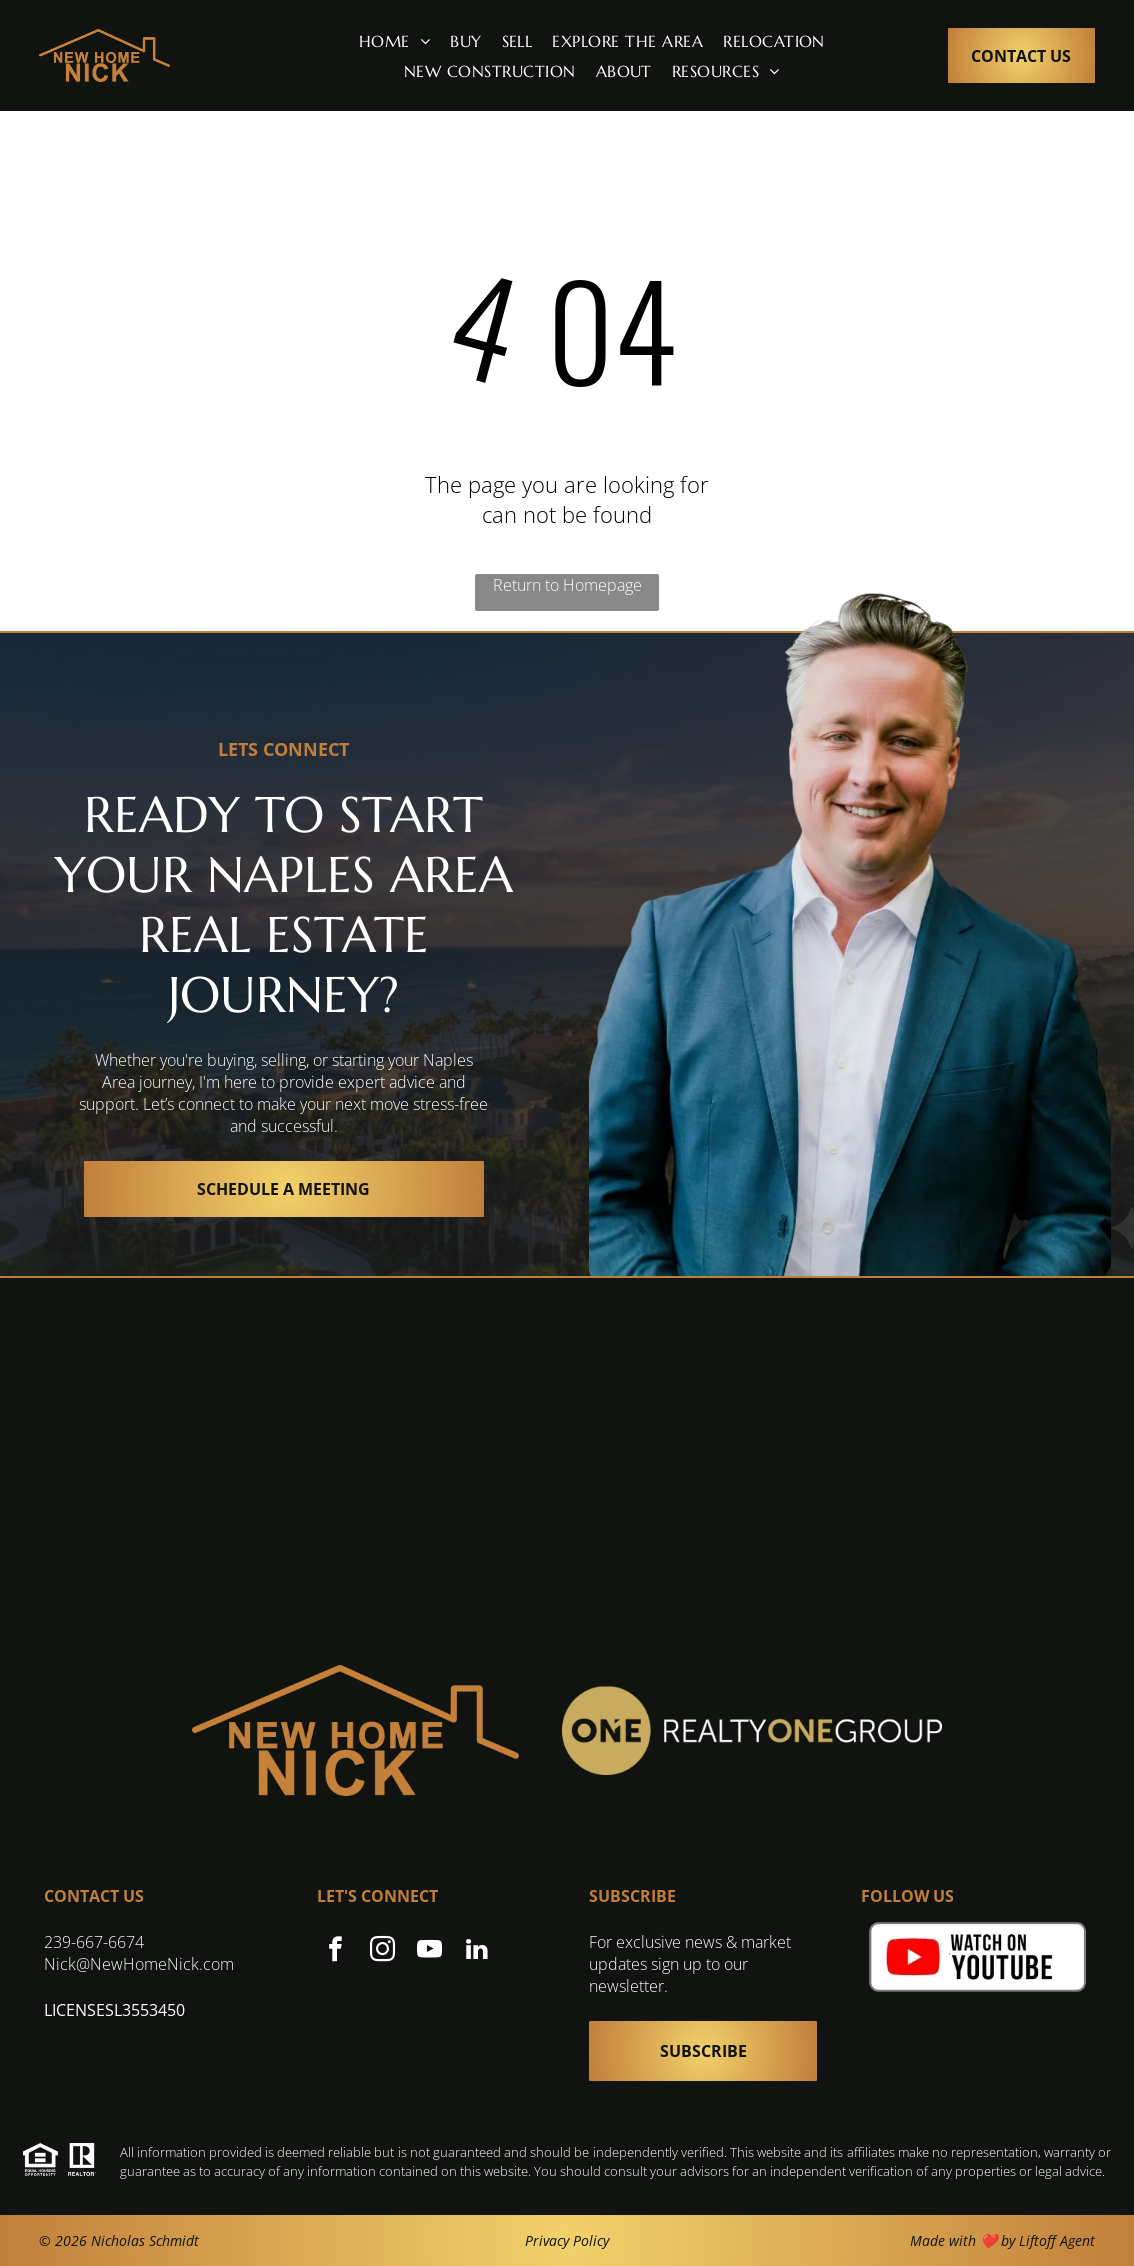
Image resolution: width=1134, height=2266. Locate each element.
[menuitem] (394, 40)
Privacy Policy (567, 2240)
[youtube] (429, 1952)
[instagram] (382, 1952)
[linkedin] (476, 1952)
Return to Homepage (567, 585)
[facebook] (335, 1952)
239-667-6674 (94, 1942)
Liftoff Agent (1057, 2240)
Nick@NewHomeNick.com (139, 1964)
